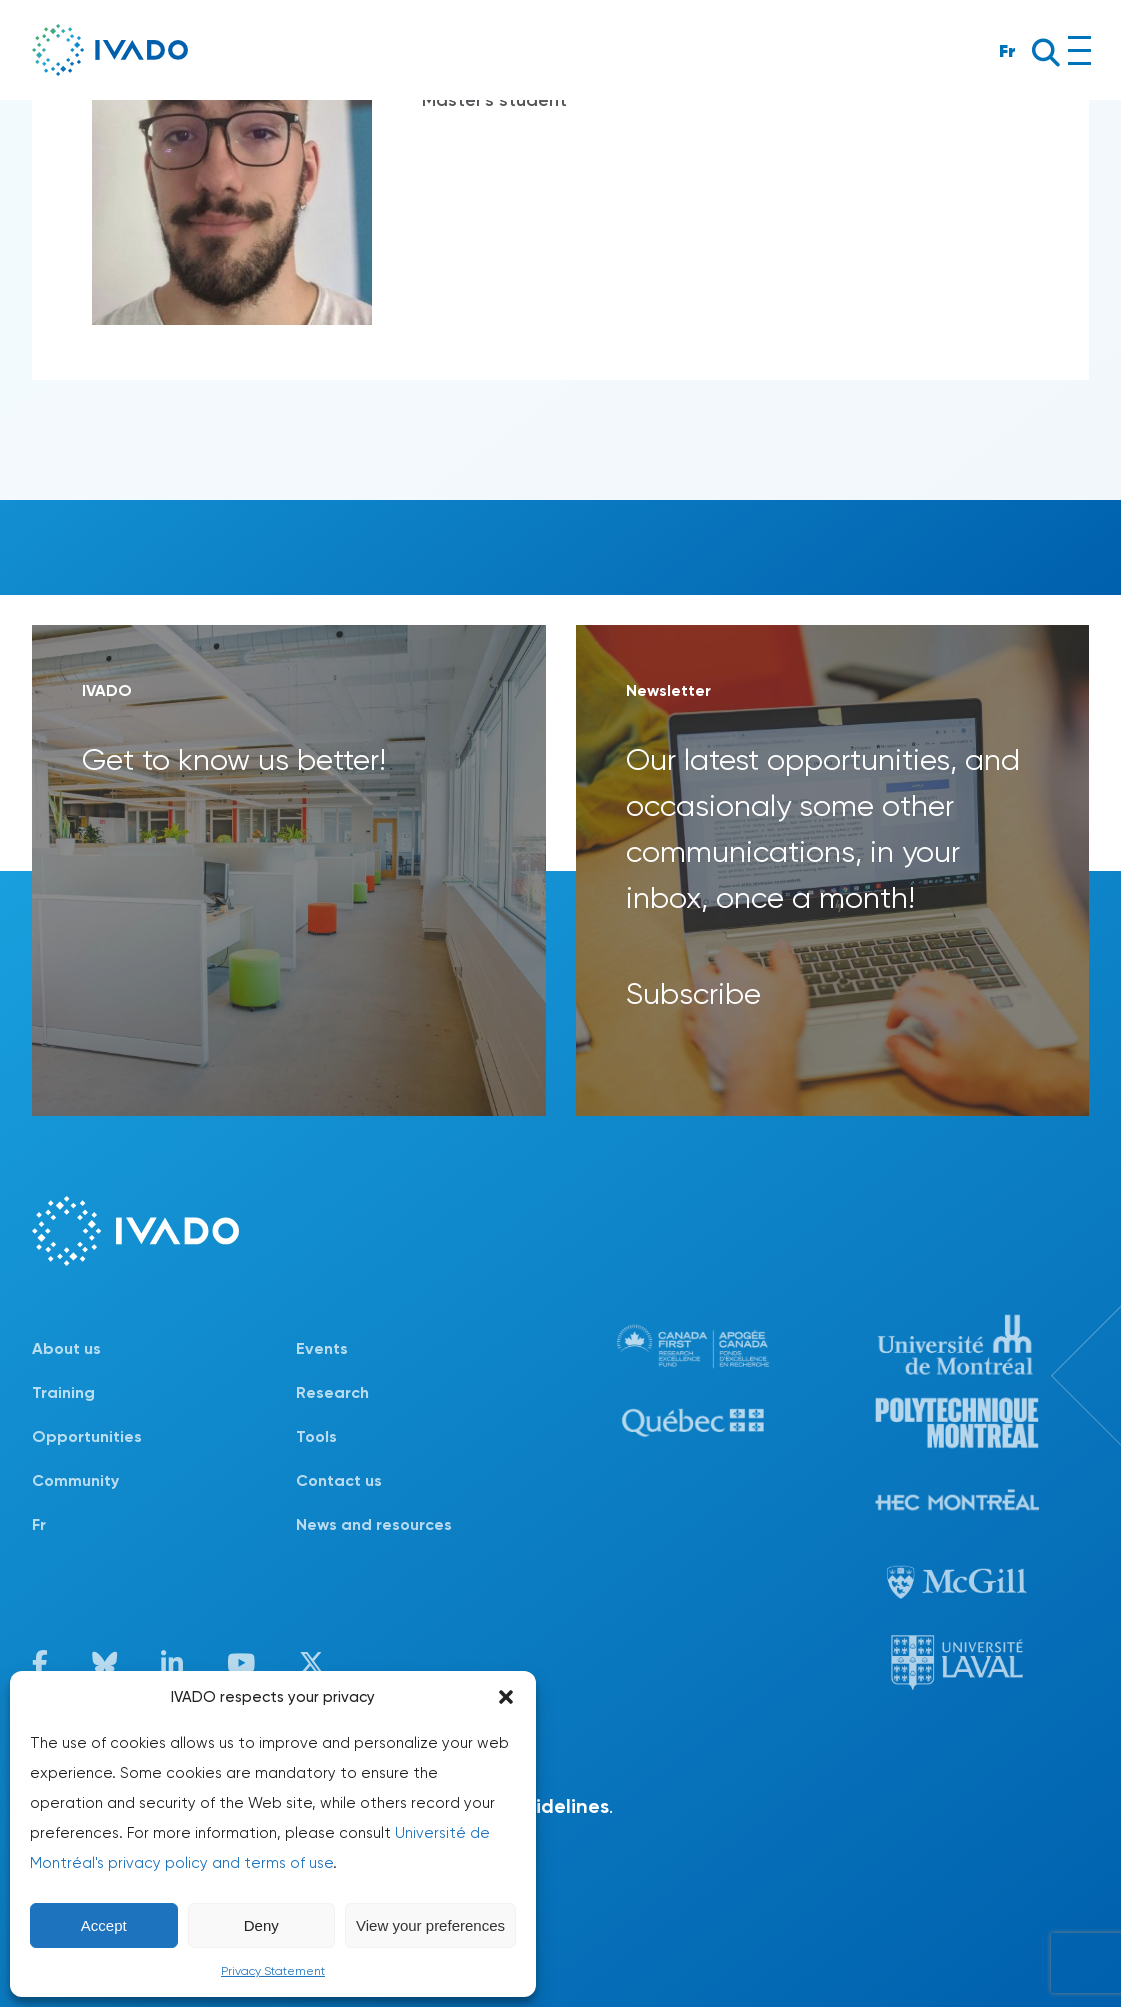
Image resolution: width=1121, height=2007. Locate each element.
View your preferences (430, 1925)
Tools (316, 1436)
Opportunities (87, 1436)
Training (63, 1392)
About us (66, 1348)
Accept (104, 1925)
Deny (261, 1925)
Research (332, 1392)
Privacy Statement (273, 1971)
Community (75, 1480)
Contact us (339, 1480)
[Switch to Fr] (164, 1525)
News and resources (374, 1524)
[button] (506, 1697)
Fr (1007, 50)
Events (322, 1348)
